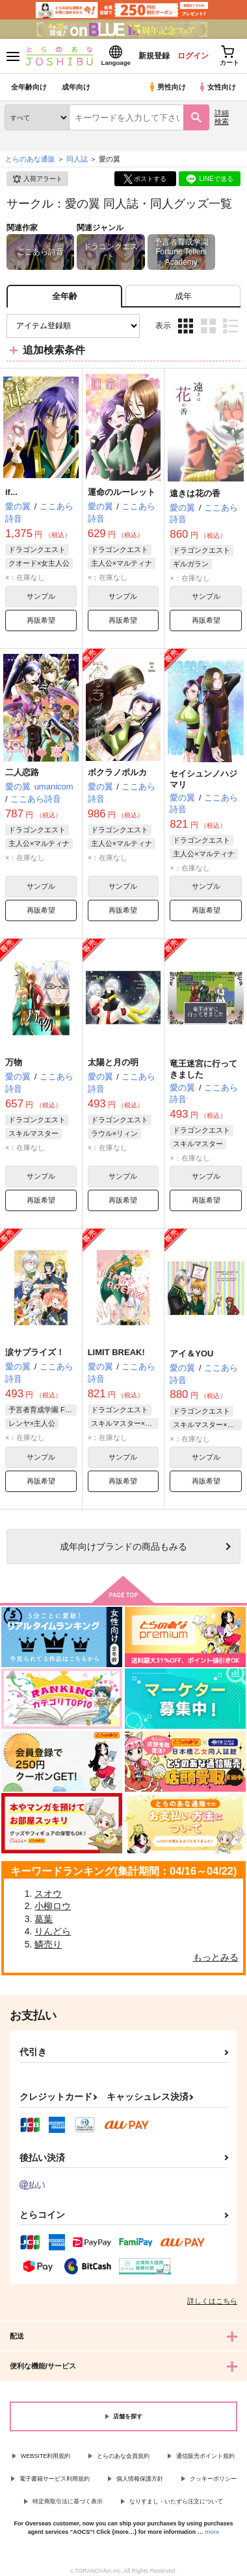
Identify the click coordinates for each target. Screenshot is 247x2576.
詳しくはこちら (212, 2301)
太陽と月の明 (113, 1062)
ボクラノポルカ (117, 772)
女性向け (217, 86)
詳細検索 (221, 117)
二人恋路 (22, 772)
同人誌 (77, 159)
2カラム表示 (208, 326)
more (212, 2532)
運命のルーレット (121, 492)
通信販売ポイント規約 (205, 2456)
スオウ (48, 1893)
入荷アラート (37, 179)
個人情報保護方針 (139, 2478)
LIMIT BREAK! (116, 1352)
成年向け (76, 87)
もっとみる (216, 1957)
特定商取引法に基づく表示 (67, 2501)
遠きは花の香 (195, 493)
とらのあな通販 (30, 159)
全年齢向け (29, 87)
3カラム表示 (186, 326)
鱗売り (48, 1944)
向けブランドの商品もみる (123, 1546)
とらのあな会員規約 (123, 2456)
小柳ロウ (52, 1906)
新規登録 (154, 55)
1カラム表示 (230, 326)
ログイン (193, 55)
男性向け (167, 86)
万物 (13, 1062)
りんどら (52, 1931)
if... (11, 492)
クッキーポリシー (213, 2478)
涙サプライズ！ (34, 1352)
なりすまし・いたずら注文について (176, 2501)
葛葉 (43, 1919)
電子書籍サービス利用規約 (55, 2478)
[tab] (182, 296)
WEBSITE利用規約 (46, 2456)
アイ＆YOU (191, 1353)
